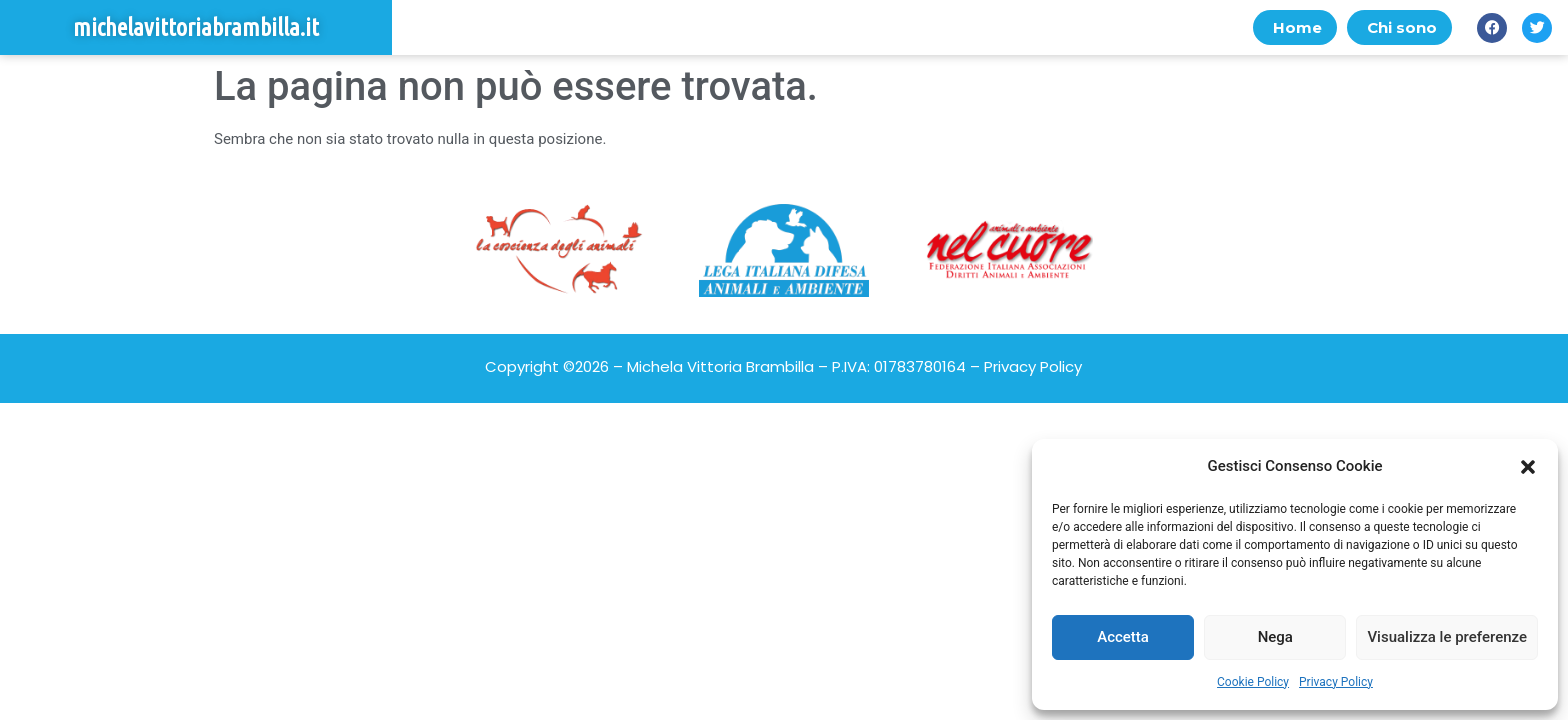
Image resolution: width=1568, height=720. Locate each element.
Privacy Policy (1336, 682)
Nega (1275, 637)
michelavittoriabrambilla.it (196, 27)
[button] (1528, 467)
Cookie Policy (1253, 682)
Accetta (1123, 637)
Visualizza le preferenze (1447, 637)
